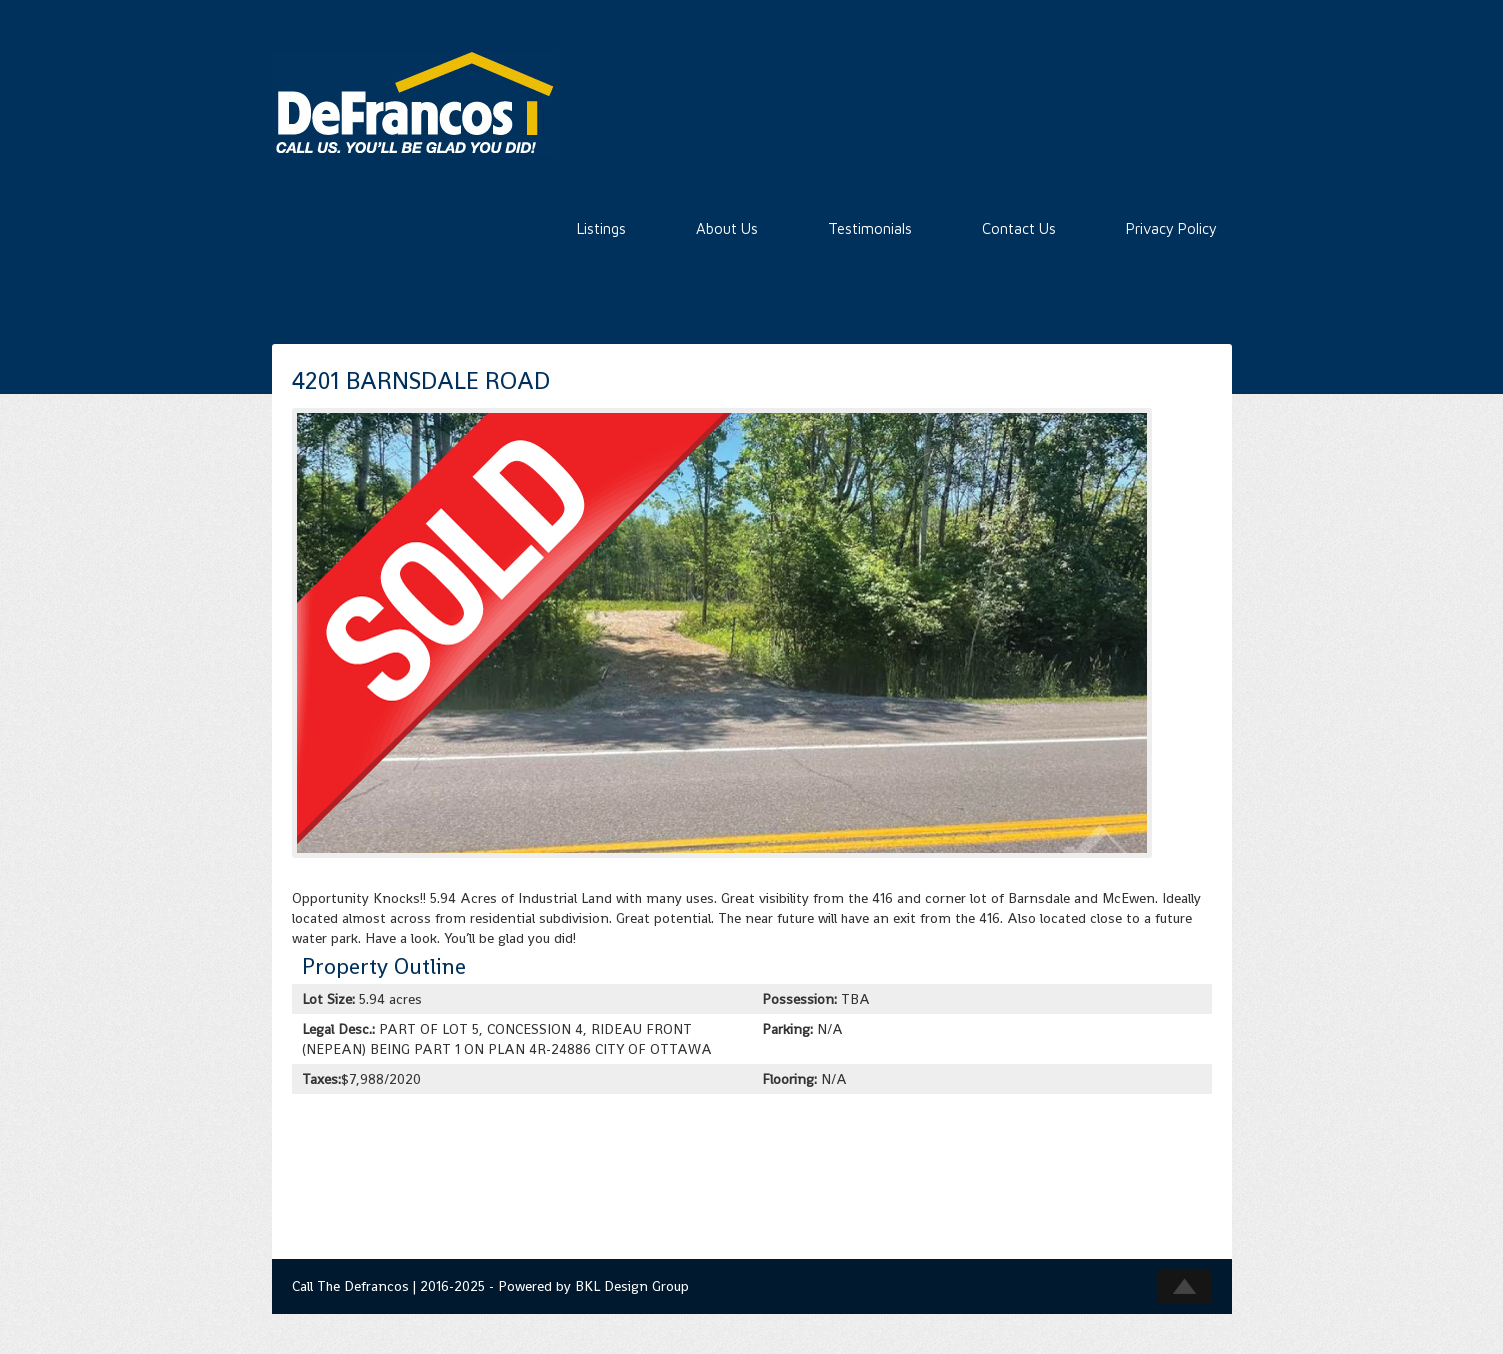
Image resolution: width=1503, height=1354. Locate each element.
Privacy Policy (1171, 228)
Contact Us (1019, 228)
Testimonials (870, 228)
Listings (601, 228)
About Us (727, 228)
